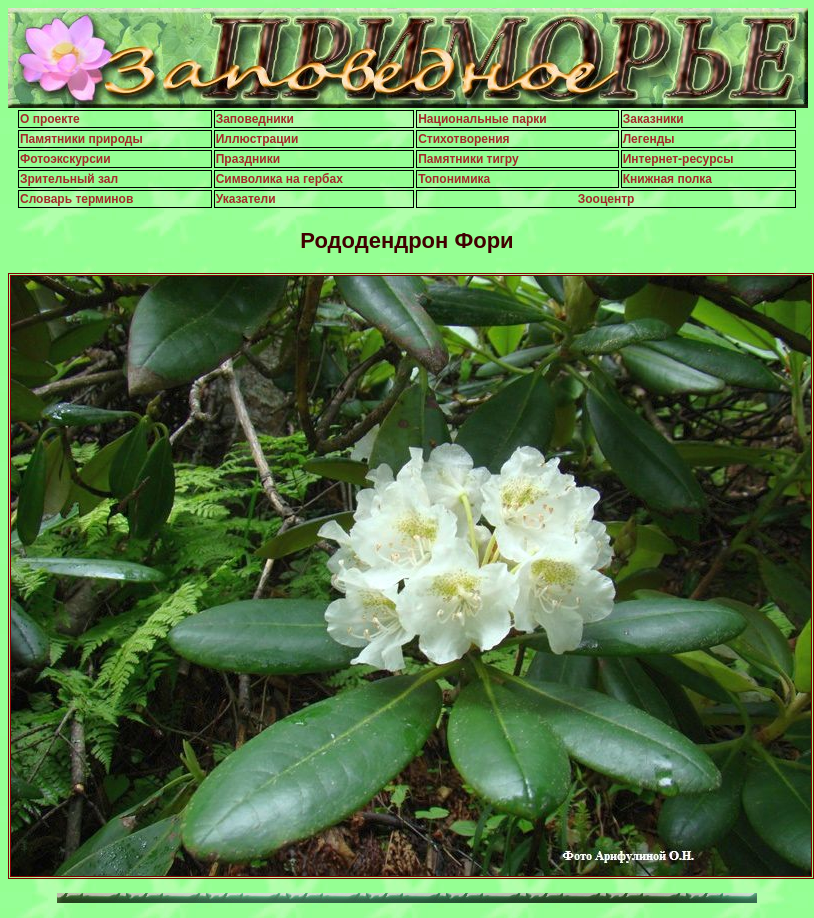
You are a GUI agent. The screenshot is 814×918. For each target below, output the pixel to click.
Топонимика (454, 179)
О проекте (50, 119)
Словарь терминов (76, 199)
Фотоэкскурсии (65, 159)
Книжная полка (667, 179)
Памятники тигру (468, 159)
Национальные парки (482, 119)
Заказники (653, 119)
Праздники (248, 159)
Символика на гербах (279, 179)
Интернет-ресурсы (678, 159)
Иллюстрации (257, 139)
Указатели (246, 199)
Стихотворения (463, 139)
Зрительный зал (69, 179)
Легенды (649, 139)
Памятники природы (81, 139)
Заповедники (255, 119)
